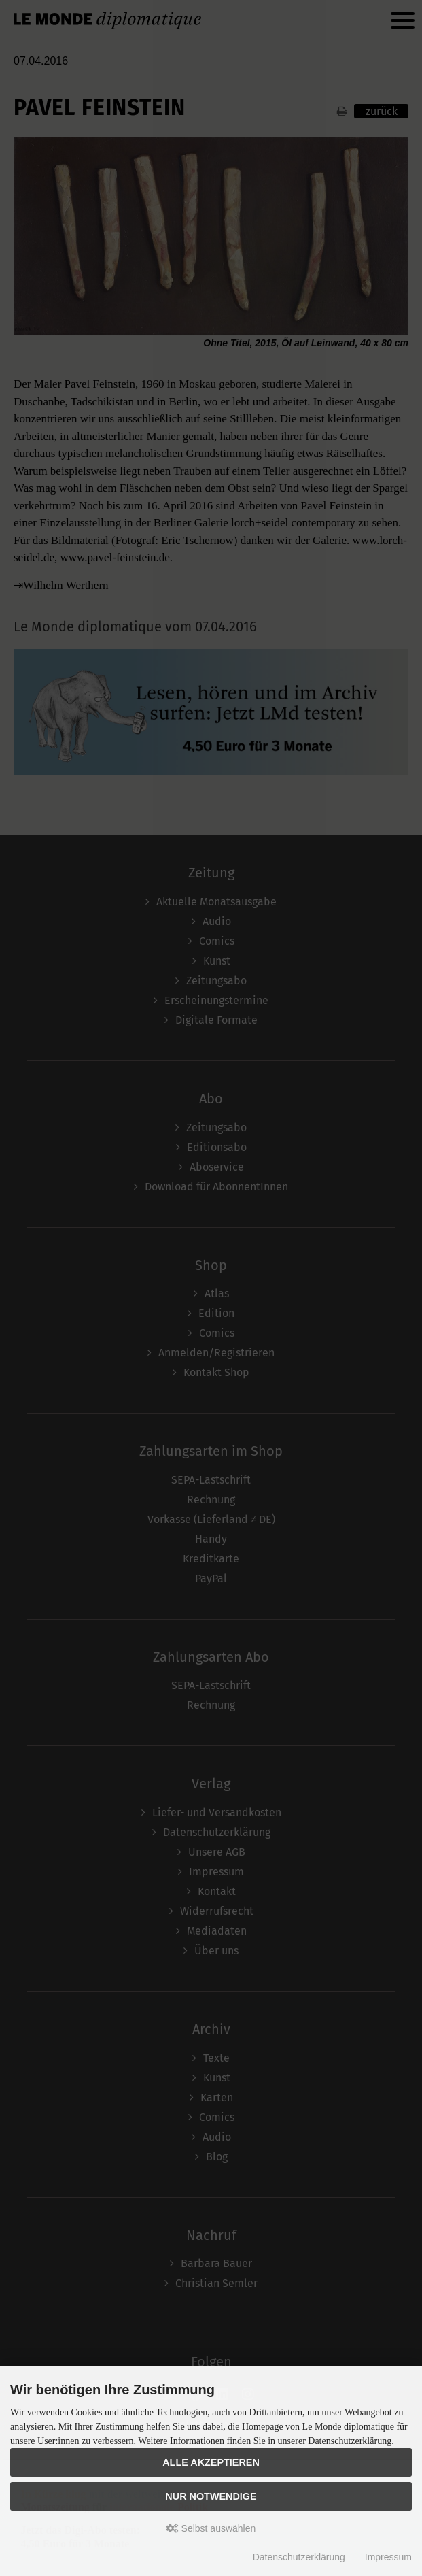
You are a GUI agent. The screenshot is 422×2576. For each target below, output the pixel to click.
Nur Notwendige (210, 2496)
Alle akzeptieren (211, 2462)
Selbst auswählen (211, 2528)
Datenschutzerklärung (299, 2557)
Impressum (388, 2557)
